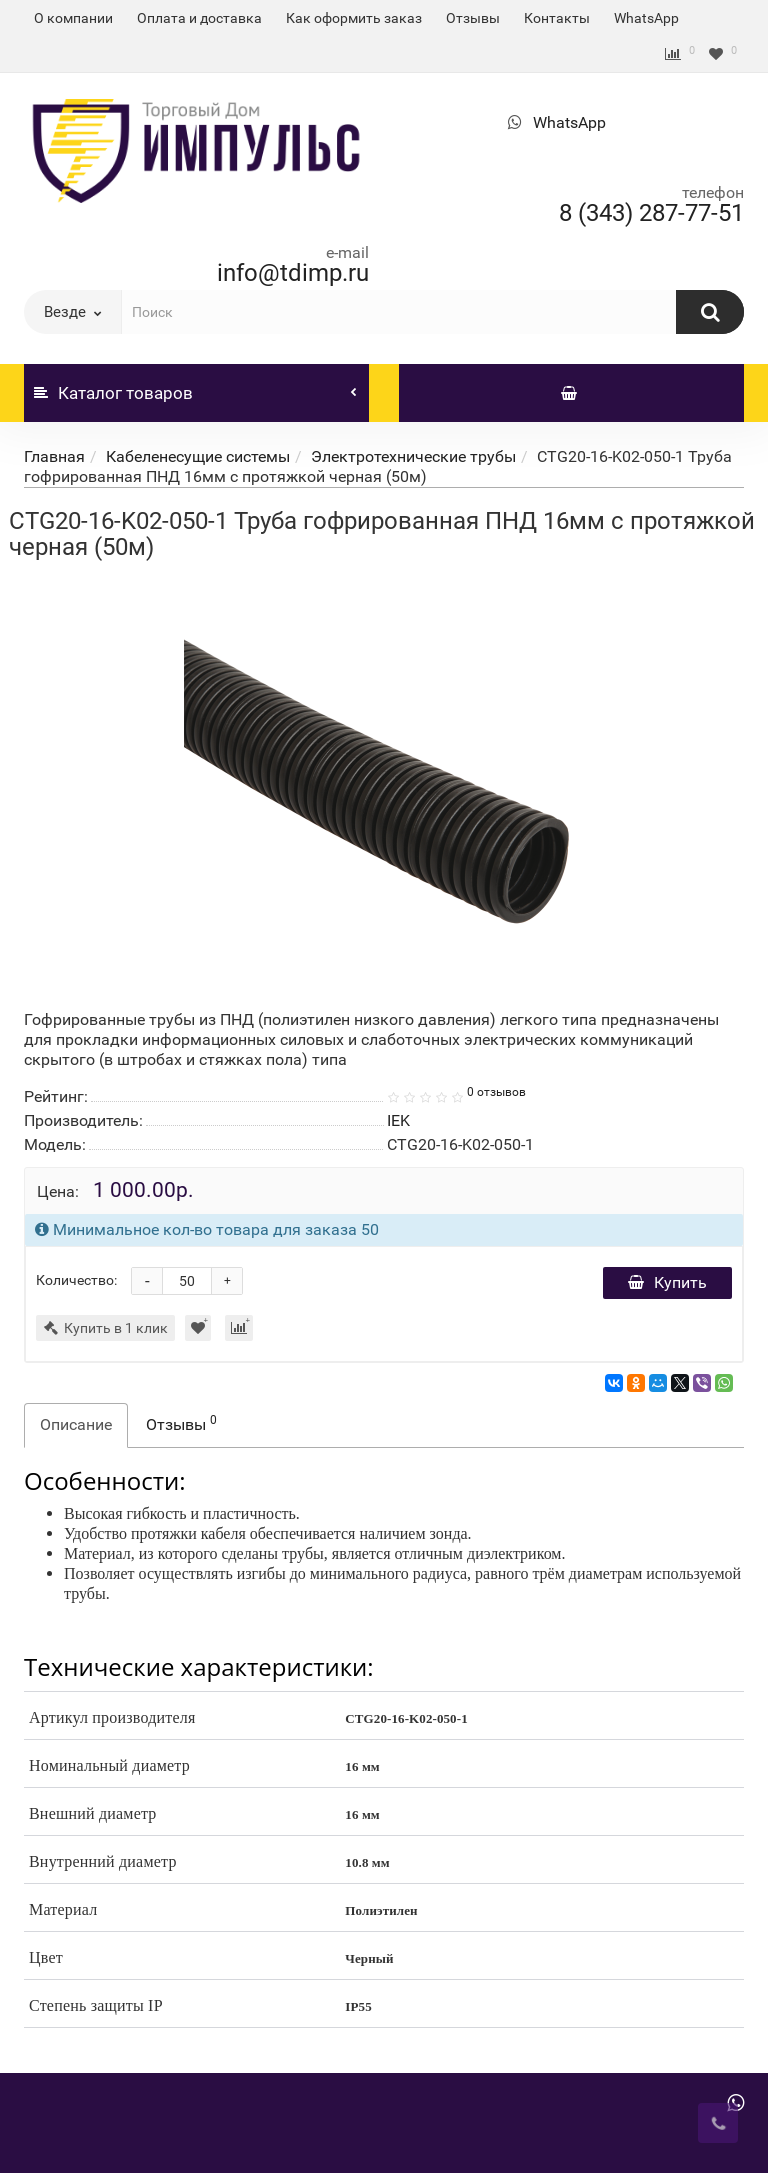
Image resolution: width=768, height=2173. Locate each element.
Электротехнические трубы (413, 456)
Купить (667, 1282)
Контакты (557, 18)
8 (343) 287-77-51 (651, 213)
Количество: (76, 1280)
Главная (54, 456)
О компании (73, 18)
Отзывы (473, 18)
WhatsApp (646, 18)
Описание (76, 1424)
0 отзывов (496, 1092)
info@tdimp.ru (293, 273)
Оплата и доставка (199, 18)
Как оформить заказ (354, 18)
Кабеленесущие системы (198, 456)
